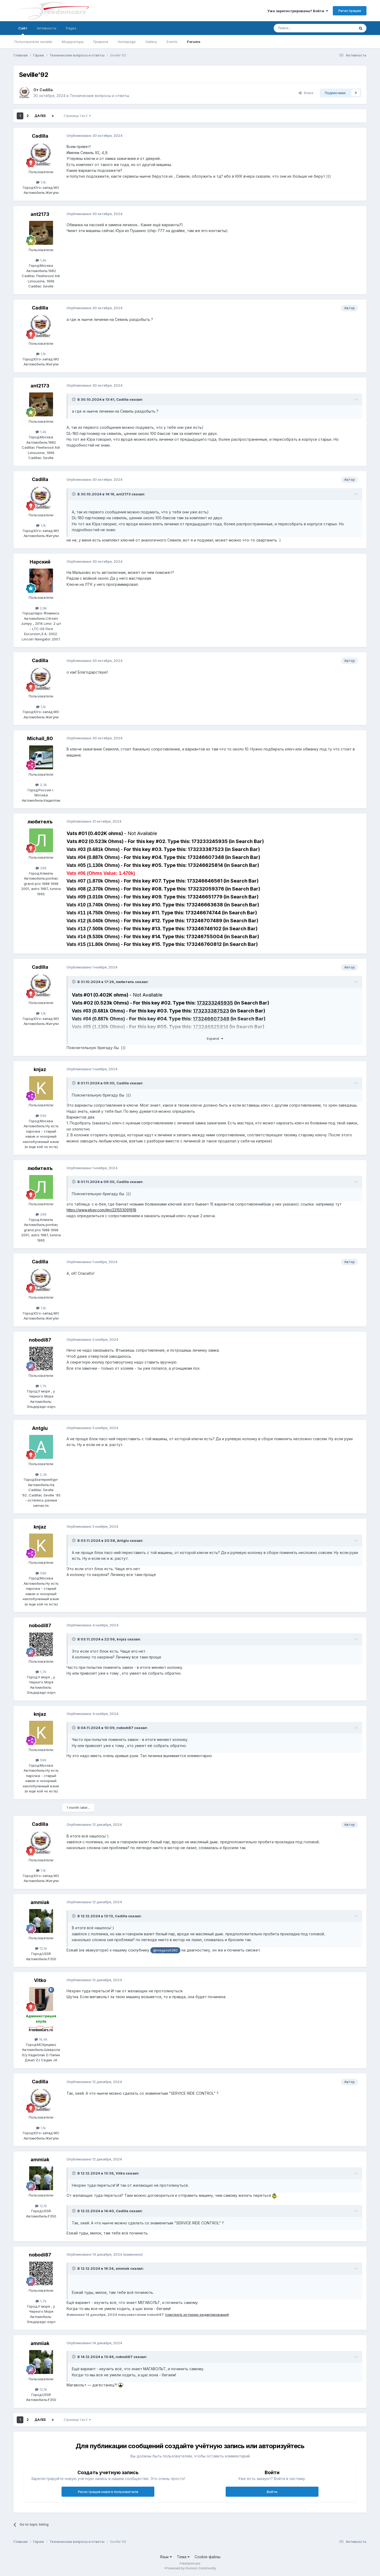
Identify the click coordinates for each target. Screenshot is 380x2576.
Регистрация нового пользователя (108, 2492)
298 (41, 868)
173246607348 (211, 1018)
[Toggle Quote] (74, 399)
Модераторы (73, 42)
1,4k (41, 260)
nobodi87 (40, 1340)
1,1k (41, 182)
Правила (100, 42)
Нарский (40, 562)
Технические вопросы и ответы (99, 95)
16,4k (40, 2039)
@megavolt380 (165, 1950)
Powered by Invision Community (191, 2568)
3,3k (41, 785)
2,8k (41, 608)
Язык (166, 2557)
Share (306, 93)
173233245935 (215, 1003)
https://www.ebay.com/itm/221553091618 (101, 1210)
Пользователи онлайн (33, 42)
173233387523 (211, 1011)
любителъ (40, 821)
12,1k (41, 1948)
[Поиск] (301, 28)
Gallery (151, 42)
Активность (46, 28)
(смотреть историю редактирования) (197, 2314)
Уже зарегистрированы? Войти (297, 11)
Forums (193, 42)
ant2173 (39, 214)
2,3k (41, 1474)
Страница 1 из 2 (77, 116)
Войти (272, 2492)
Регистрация (349, 10)
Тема (183, 2557)
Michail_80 (40, 738)
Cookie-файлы (207, 2557)
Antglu (40, 1428)
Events (172, 42)
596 (41, 1116)
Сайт (22, 30)
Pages (71, 28)
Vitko (40, 1980)
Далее (40, 116)
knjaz (40, 1069)
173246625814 (210, 1026)
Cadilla (46, 90)
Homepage (127, 42)
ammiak (39, 1902)
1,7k (41, 1386)
